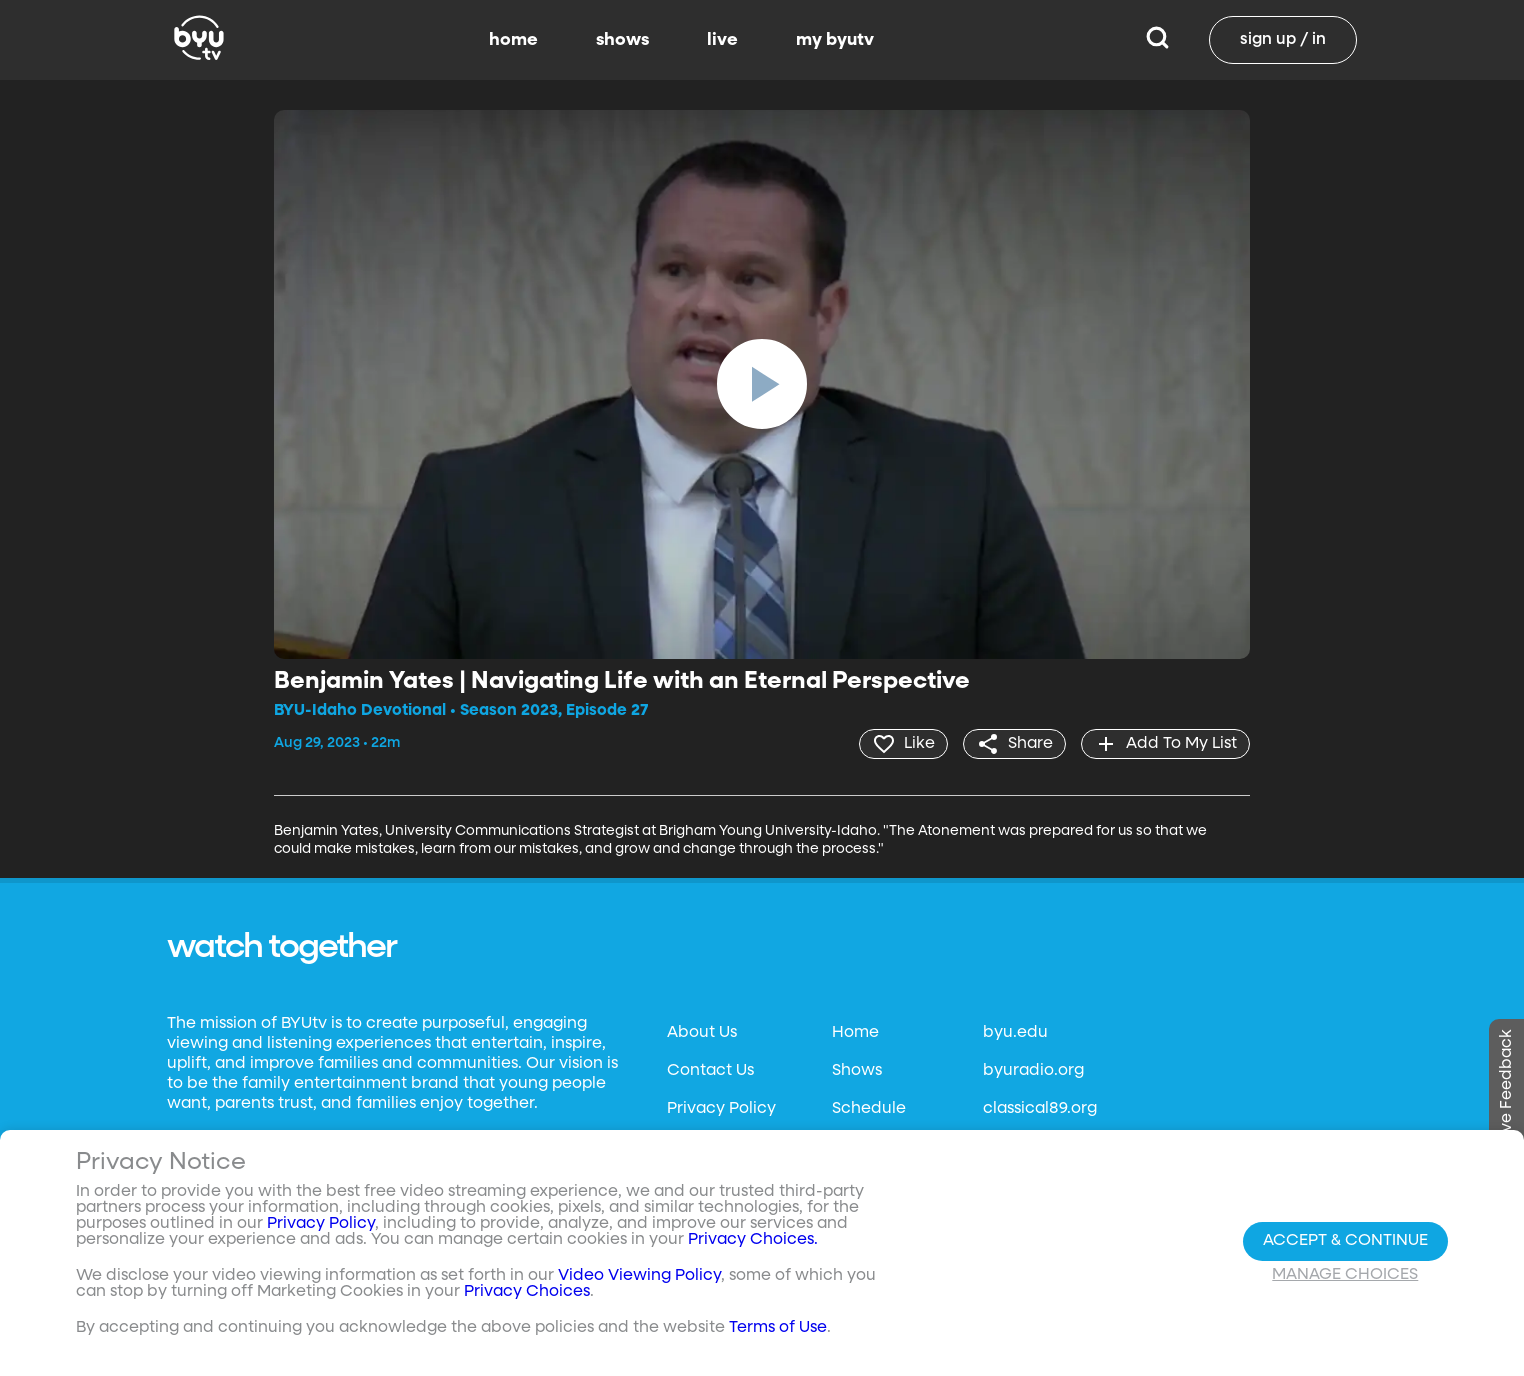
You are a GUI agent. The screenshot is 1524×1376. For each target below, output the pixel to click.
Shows (857, 1071)
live (722, 40)
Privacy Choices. (753, 1240)
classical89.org (1040, 1109)
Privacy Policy (721, 1109)
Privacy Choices (527, 1292)
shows (622, 40)
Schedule (869, 1109)
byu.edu (1015, 1033)
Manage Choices (1345, 1275)
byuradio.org (1033, 1071)
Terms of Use (778, 1328)
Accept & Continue (1345, 1241)
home (513, 40)
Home (855, 1033)
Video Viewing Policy (639, 1276)
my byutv (835, 40)
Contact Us (710, 1071)
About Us (702, 1033)
